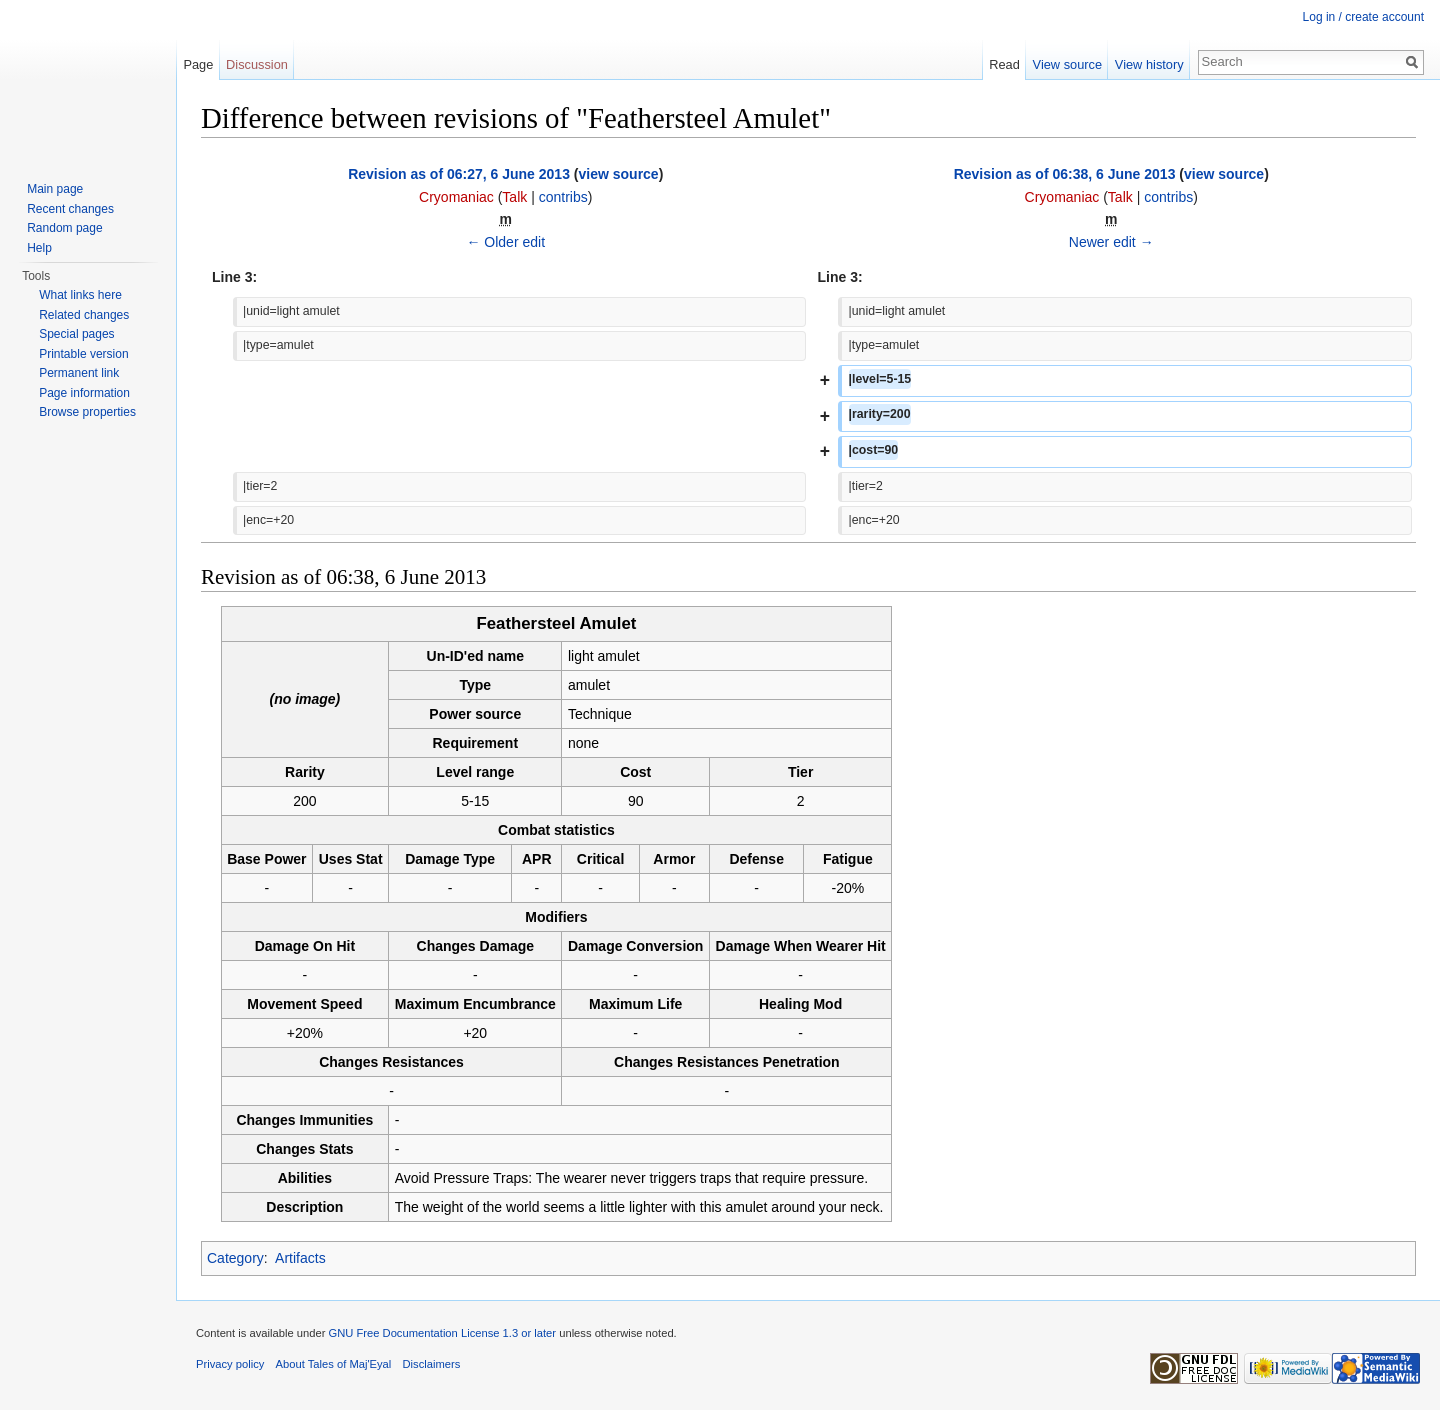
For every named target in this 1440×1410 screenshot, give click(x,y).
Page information (84, 393)
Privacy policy (230, 1364)
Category (235, 1258)
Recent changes (70, 209)
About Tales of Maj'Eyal (334, 1364)
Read (1004, 64)
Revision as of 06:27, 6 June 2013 (459, 174)
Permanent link (79, 373)
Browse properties (87, 412)
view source (619, 174)
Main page (55, 189)
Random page (64, 228)
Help (39, 248)
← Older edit (505, 242)
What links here (80, 295)
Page (198, 64)
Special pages (76, 334)
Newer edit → (1111, 242)
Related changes (84, 315)
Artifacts (300, 1258)
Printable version (83, 354)
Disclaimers (432, 1364)
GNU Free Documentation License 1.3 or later (442, 1333)
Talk (514, 197)
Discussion (257, 64)
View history (1149, 64)
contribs (563, 197)
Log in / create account (1363, 17)
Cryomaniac (456, 197)
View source (1067, 64)
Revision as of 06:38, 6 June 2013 (1065, 174)
